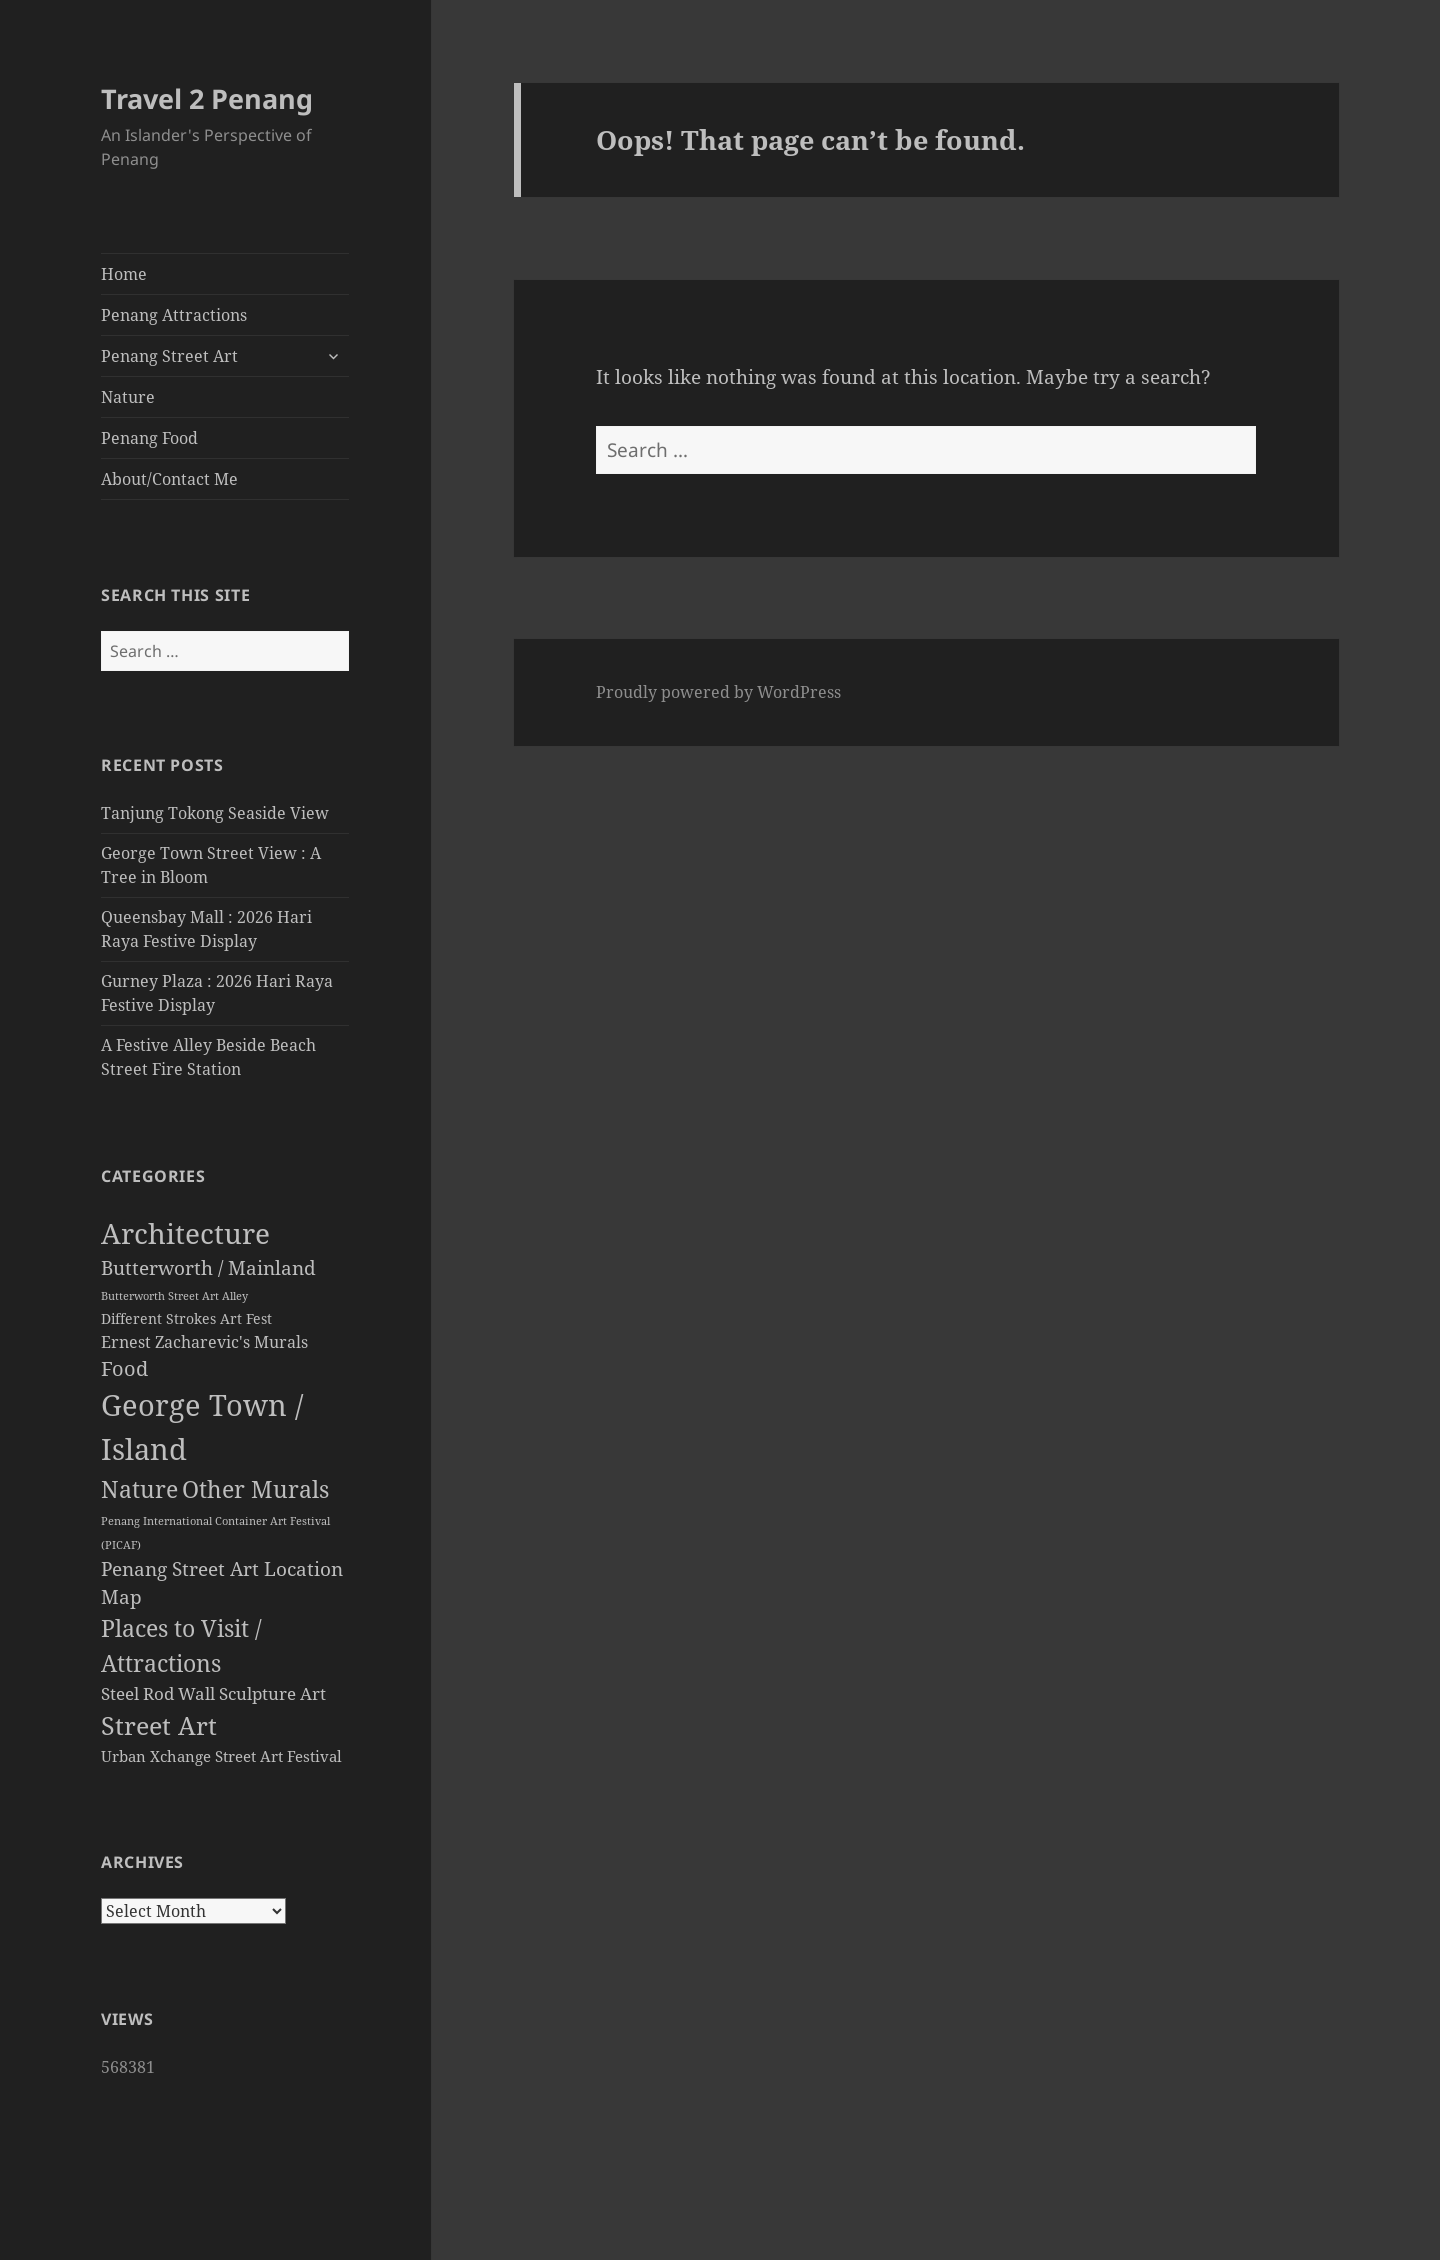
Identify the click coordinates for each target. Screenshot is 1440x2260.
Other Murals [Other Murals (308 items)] (255, 1489)
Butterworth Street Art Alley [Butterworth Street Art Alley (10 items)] (174, 1295)
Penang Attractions (174, 315)
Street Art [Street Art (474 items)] (159, 1725)
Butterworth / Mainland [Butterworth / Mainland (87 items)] (208, 1267)
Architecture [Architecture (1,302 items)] (185, 1233)
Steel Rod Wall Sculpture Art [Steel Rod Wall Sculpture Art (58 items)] (213, 1693)
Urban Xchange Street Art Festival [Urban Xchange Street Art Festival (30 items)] (221, 1756)
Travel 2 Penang (207, 98)
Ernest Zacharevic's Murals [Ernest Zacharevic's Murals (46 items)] (204, 1342)
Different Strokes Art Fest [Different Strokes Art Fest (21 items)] (186, 1319)
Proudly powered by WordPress (718, 692)
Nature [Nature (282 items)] (139, 1489)
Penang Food (149, 438)
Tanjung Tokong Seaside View (215, 813)
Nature (128, 397)
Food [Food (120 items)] (124, 1368)
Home (124, 274)
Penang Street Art (169, 356)
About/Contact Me (169, 479)
